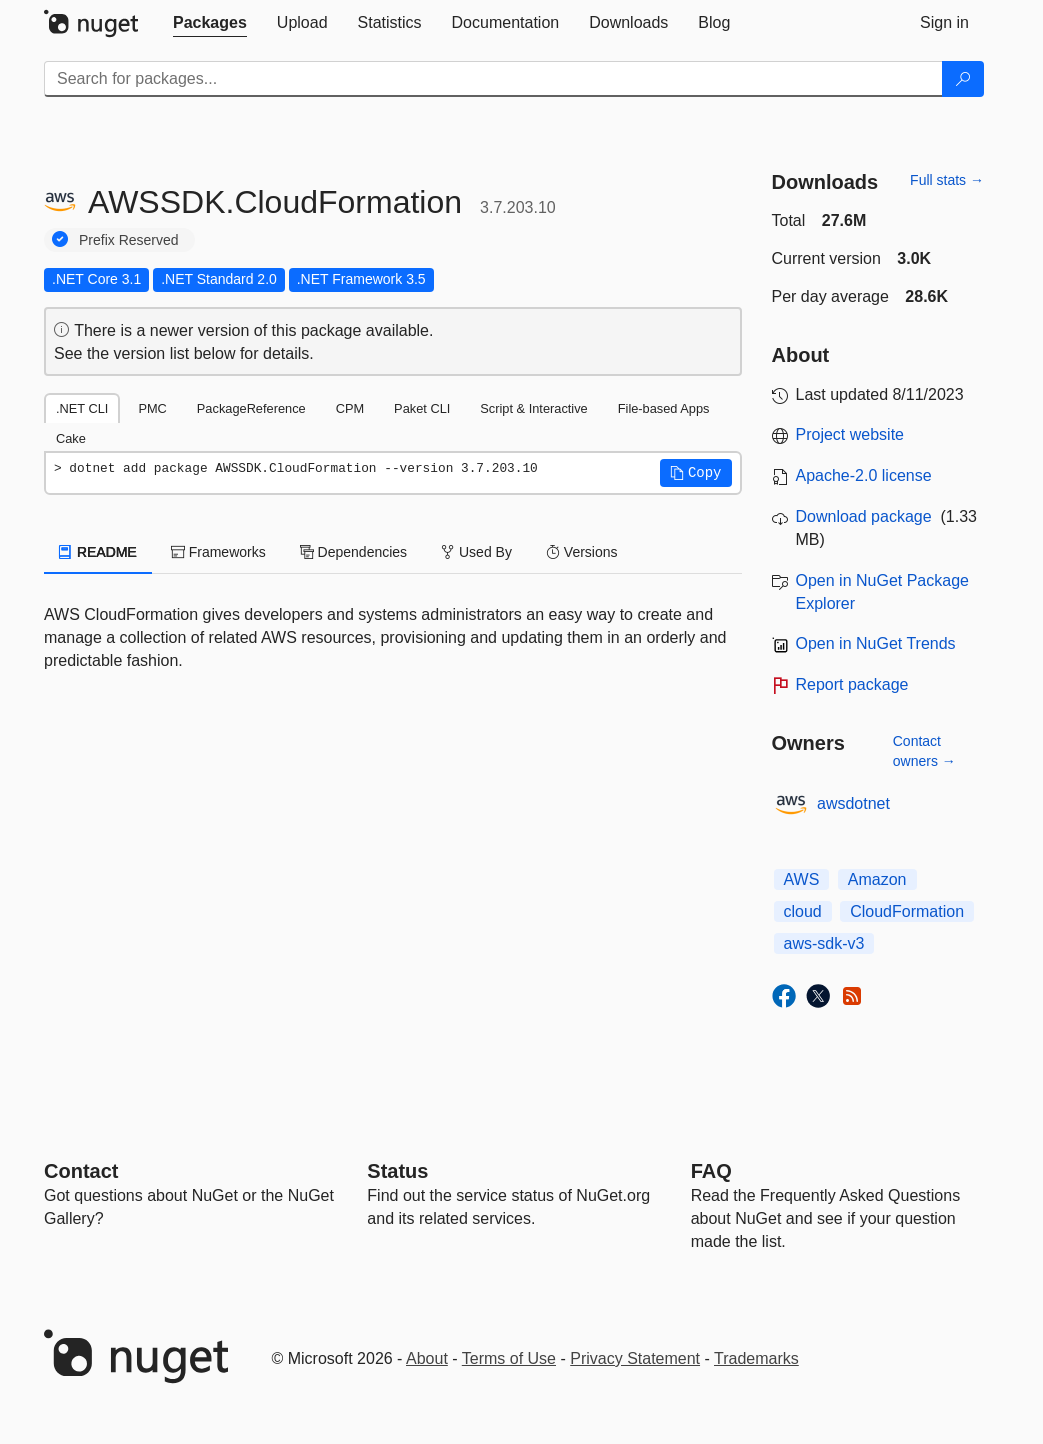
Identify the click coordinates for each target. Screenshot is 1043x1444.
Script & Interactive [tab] (533, 408)
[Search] (963, 79)
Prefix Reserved (129, 240)
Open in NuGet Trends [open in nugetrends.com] (876, 643)
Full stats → (947, 180)
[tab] (210, 23)
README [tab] (98, 552)
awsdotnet (853, 803)
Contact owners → (924, 751)
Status (397, 1171)
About (427, 1358)
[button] (696, 473)
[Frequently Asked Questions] (711, 1171)
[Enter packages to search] (493, 79)
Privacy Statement (635, 1358)
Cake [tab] (71, 438)
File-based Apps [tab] (664, 408)
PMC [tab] (152, 408)
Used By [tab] (476, 552)
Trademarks (756, 1358)
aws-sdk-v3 (824, 943)
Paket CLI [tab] (422, 408)
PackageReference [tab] (251, 408)
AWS (802, 879)
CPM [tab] (350, 408)
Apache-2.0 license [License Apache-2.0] (864, 475)
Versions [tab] (582, 552)
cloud (803, 911)
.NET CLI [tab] (82, 408)
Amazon (877, 879)
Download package (864, 516)
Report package (852, 684)
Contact (81, 1171)
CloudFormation (907, 911)
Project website (850, 434)
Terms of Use (509, 1358)
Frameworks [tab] (218, 552)
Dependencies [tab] (353, 552)
